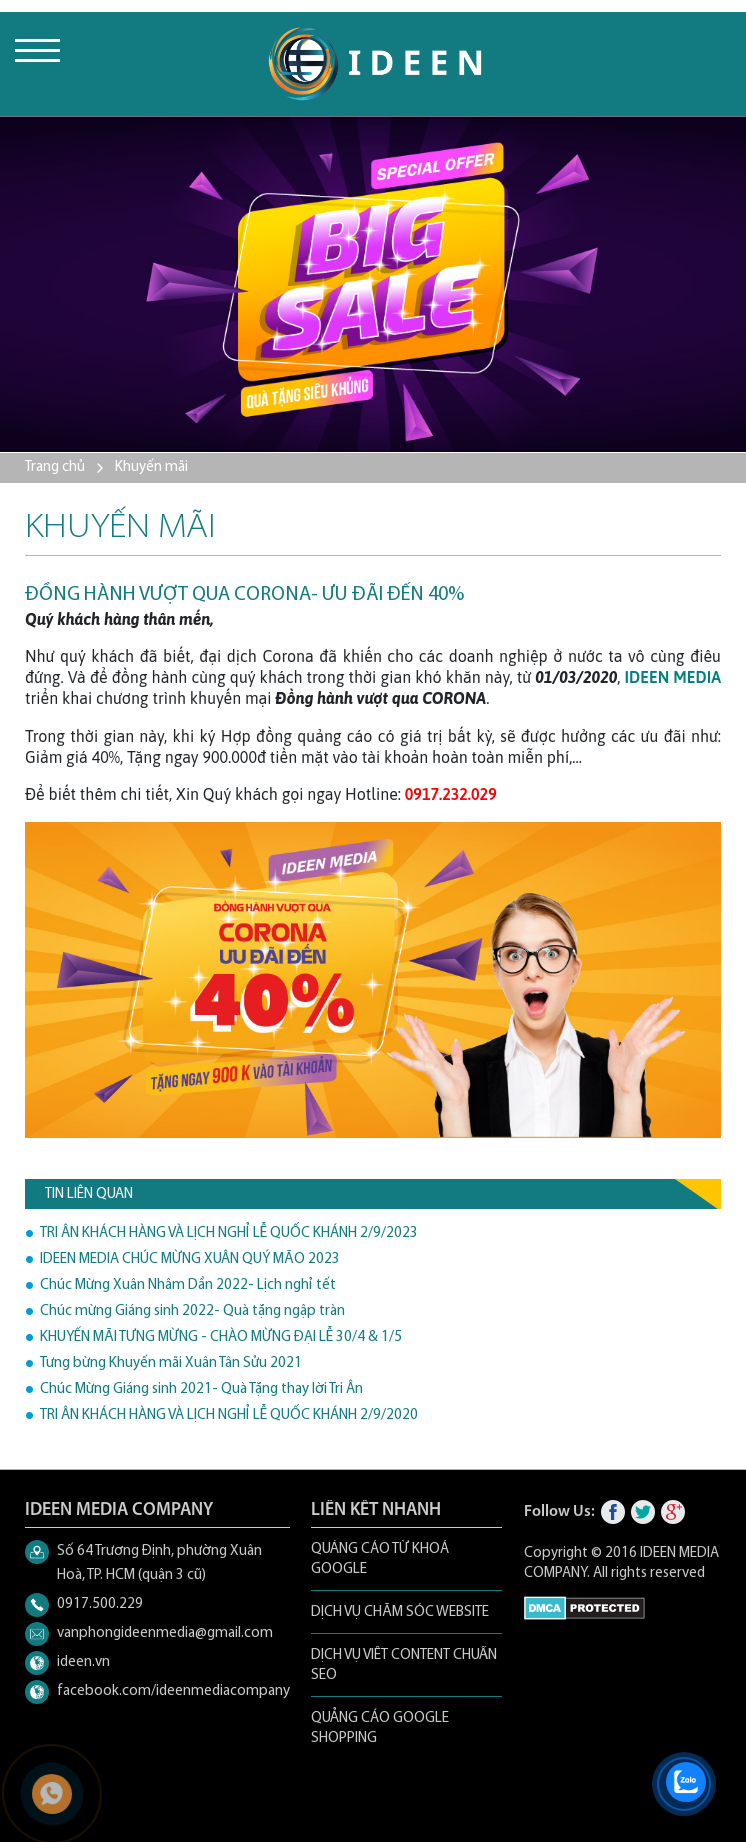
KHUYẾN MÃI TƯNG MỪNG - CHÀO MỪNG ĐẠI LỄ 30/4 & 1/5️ (221, 1337)
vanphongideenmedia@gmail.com (165, 1633)
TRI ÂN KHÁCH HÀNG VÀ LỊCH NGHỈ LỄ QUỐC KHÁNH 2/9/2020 (229, 1415)
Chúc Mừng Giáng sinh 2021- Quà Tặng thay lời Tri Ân (201, 1389)
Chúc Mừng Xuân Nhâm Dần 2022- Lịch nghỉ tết (188, 1285)
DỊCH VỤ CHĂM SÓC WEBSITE (400, 1612)
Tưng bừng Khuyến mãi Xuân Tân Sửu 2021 (171, 1363)
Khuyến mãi (151, 467)
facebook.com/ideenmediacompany (173, 1691)
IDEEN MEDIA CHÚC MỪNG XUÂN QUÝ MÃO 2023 (190, 1259)
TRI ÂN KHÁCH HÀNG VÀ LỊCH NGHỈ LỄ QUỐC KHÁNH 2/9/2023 (229, 1233)
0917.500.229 (100, 1604)
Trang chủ (55, 467)
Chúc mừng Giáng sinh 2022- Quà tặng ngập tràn (192, 1311)
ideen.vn (83, 1662)
